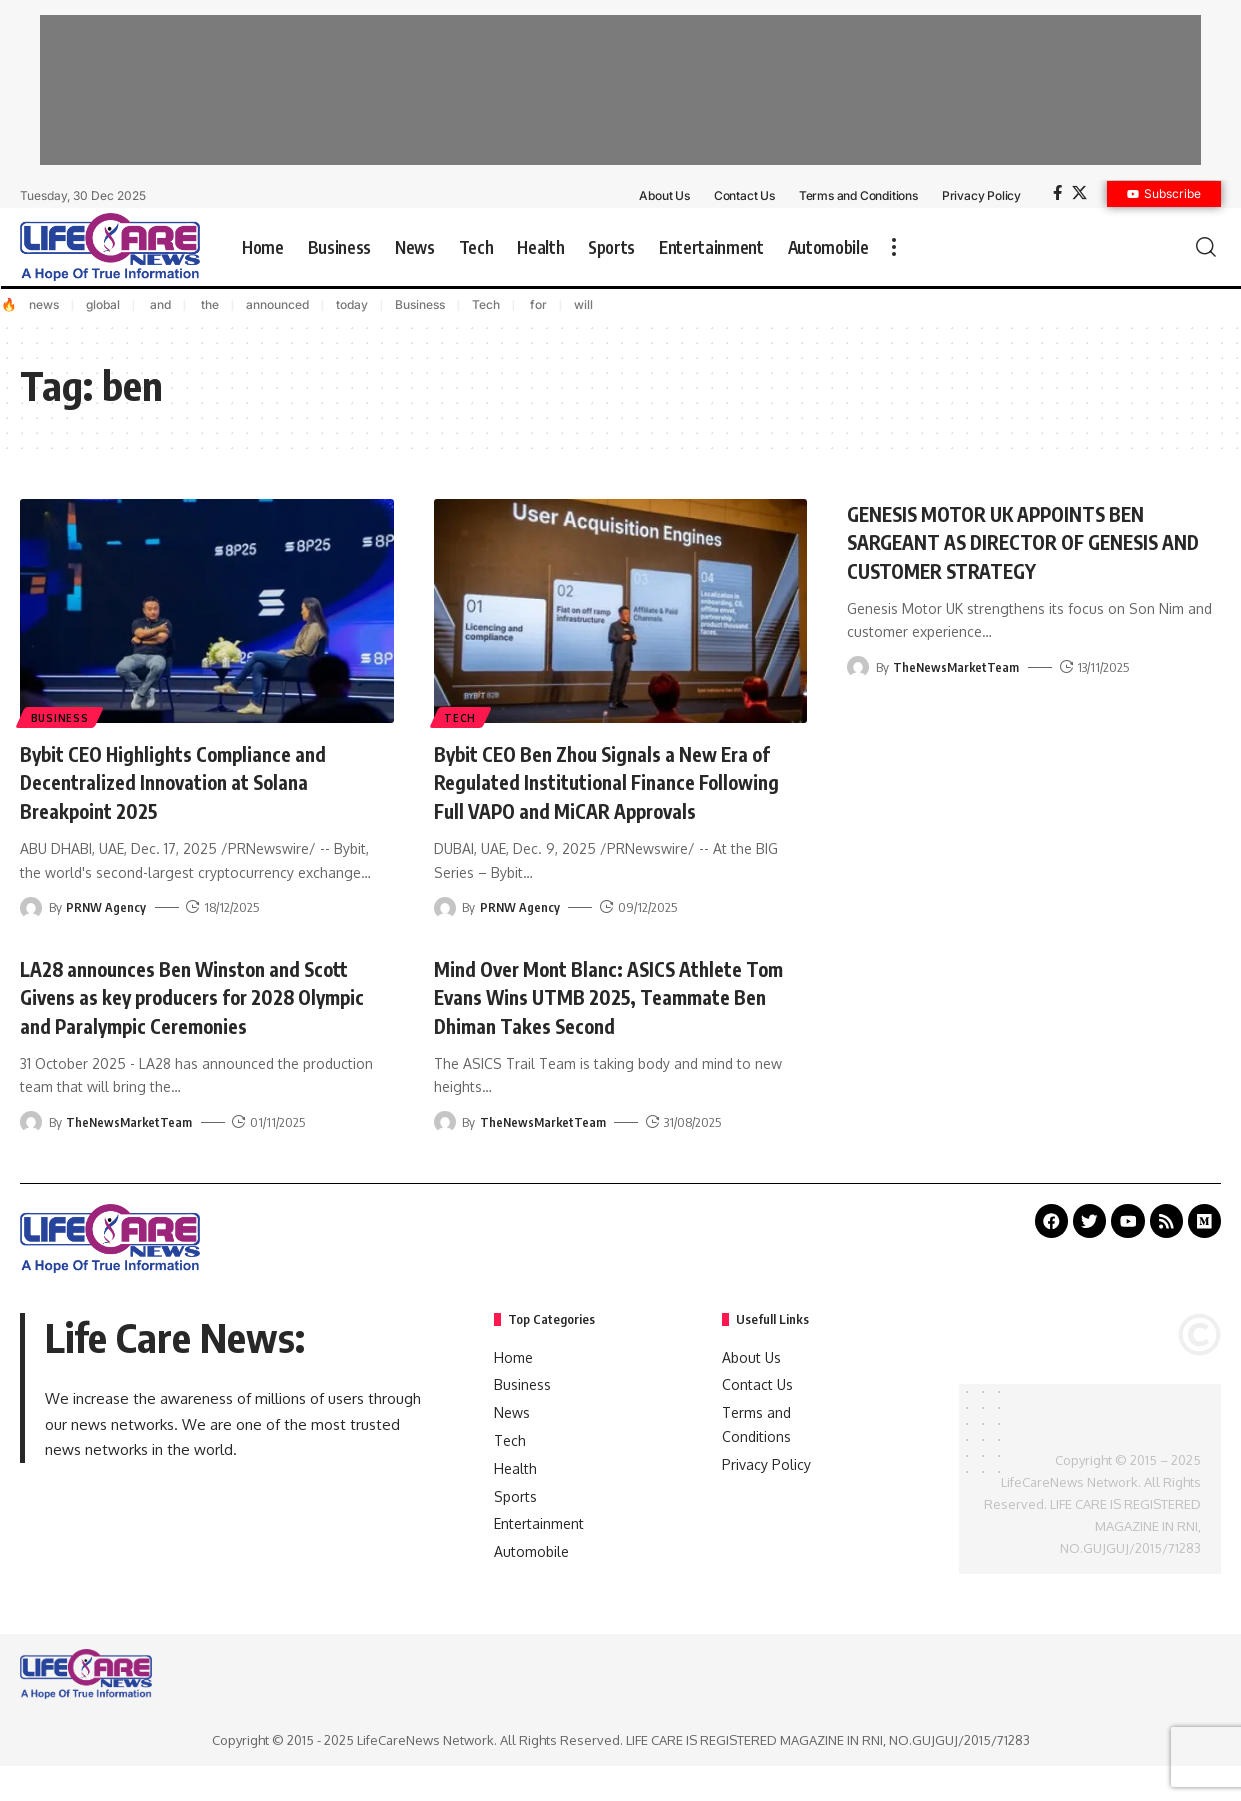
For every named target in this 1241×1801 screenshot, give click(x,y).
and (159, 304)
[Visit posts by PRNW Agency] (31, 907)
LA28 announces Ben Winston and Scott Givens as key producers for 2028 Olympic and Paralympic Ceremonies (206, 1024)
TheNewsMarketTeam (957, 667)
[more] (894, 247)
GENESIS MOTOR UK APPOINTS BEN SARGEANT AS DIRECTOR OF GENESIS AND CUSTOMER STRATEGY (1025, 541)
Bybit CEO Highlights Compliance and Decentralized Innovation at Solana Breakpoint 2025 (193, 781)
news (44, 304)
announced (277, 304)
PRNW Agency (106, 907)
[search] (1206, 247)
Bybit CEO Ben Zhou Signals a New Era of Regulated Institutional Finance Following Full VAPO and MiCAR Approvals (613, 796)
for (537, 304)
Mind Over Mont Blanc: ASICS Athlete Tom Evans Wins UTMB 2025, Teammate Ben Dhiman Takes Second (608, 1024)
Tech (486, 304)
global (103, 304)
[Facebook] (1057, 193)
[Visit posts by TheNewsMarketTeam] (858, 667)
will (583, 304)
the (208, 304)
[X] (1079, 193)
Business (420, 304)
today (352, 304)
